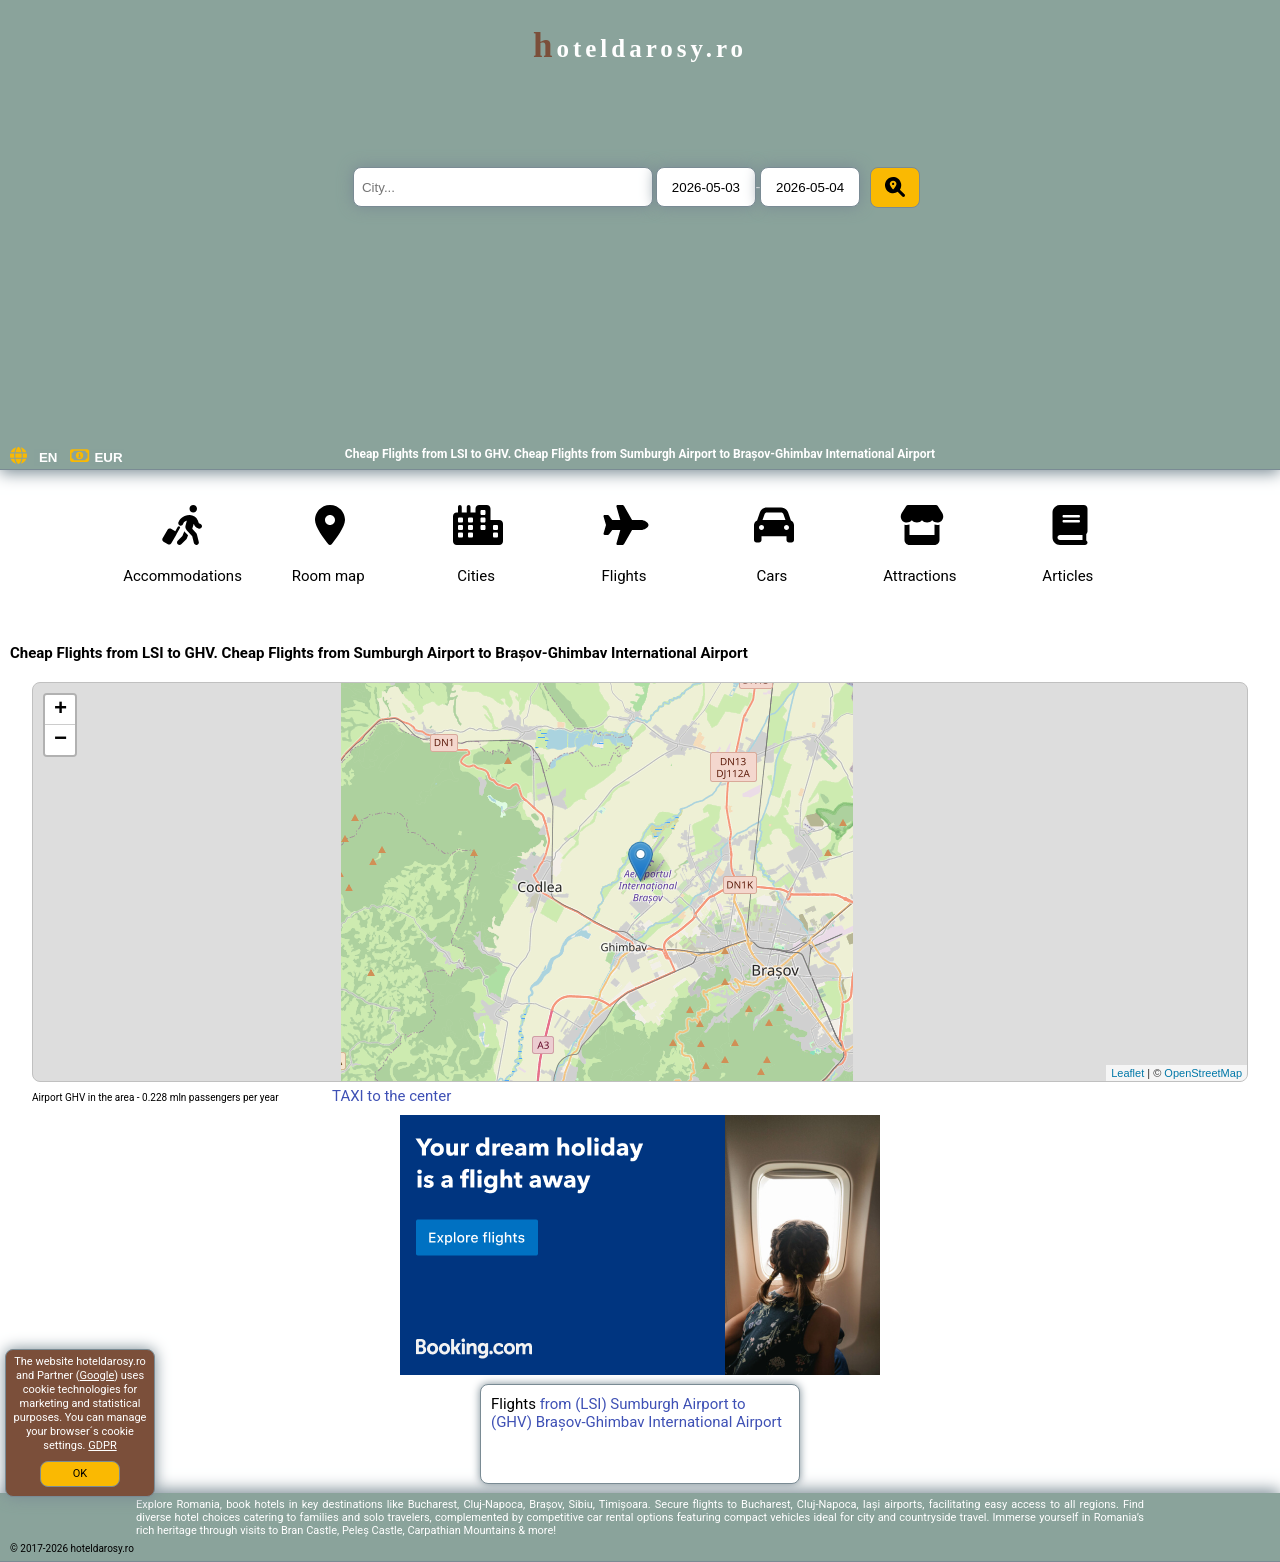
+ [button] (60, 710)
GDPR (102, 1445)
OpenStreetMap (1203, 1073)
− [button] (60, 740)
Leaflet (1127, 1073)
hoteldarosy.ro (640, 48)
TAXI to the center (390, 1096)
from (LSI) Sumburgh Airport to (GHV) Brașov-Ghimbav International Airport (636, 1413)
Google (97, 1375)
